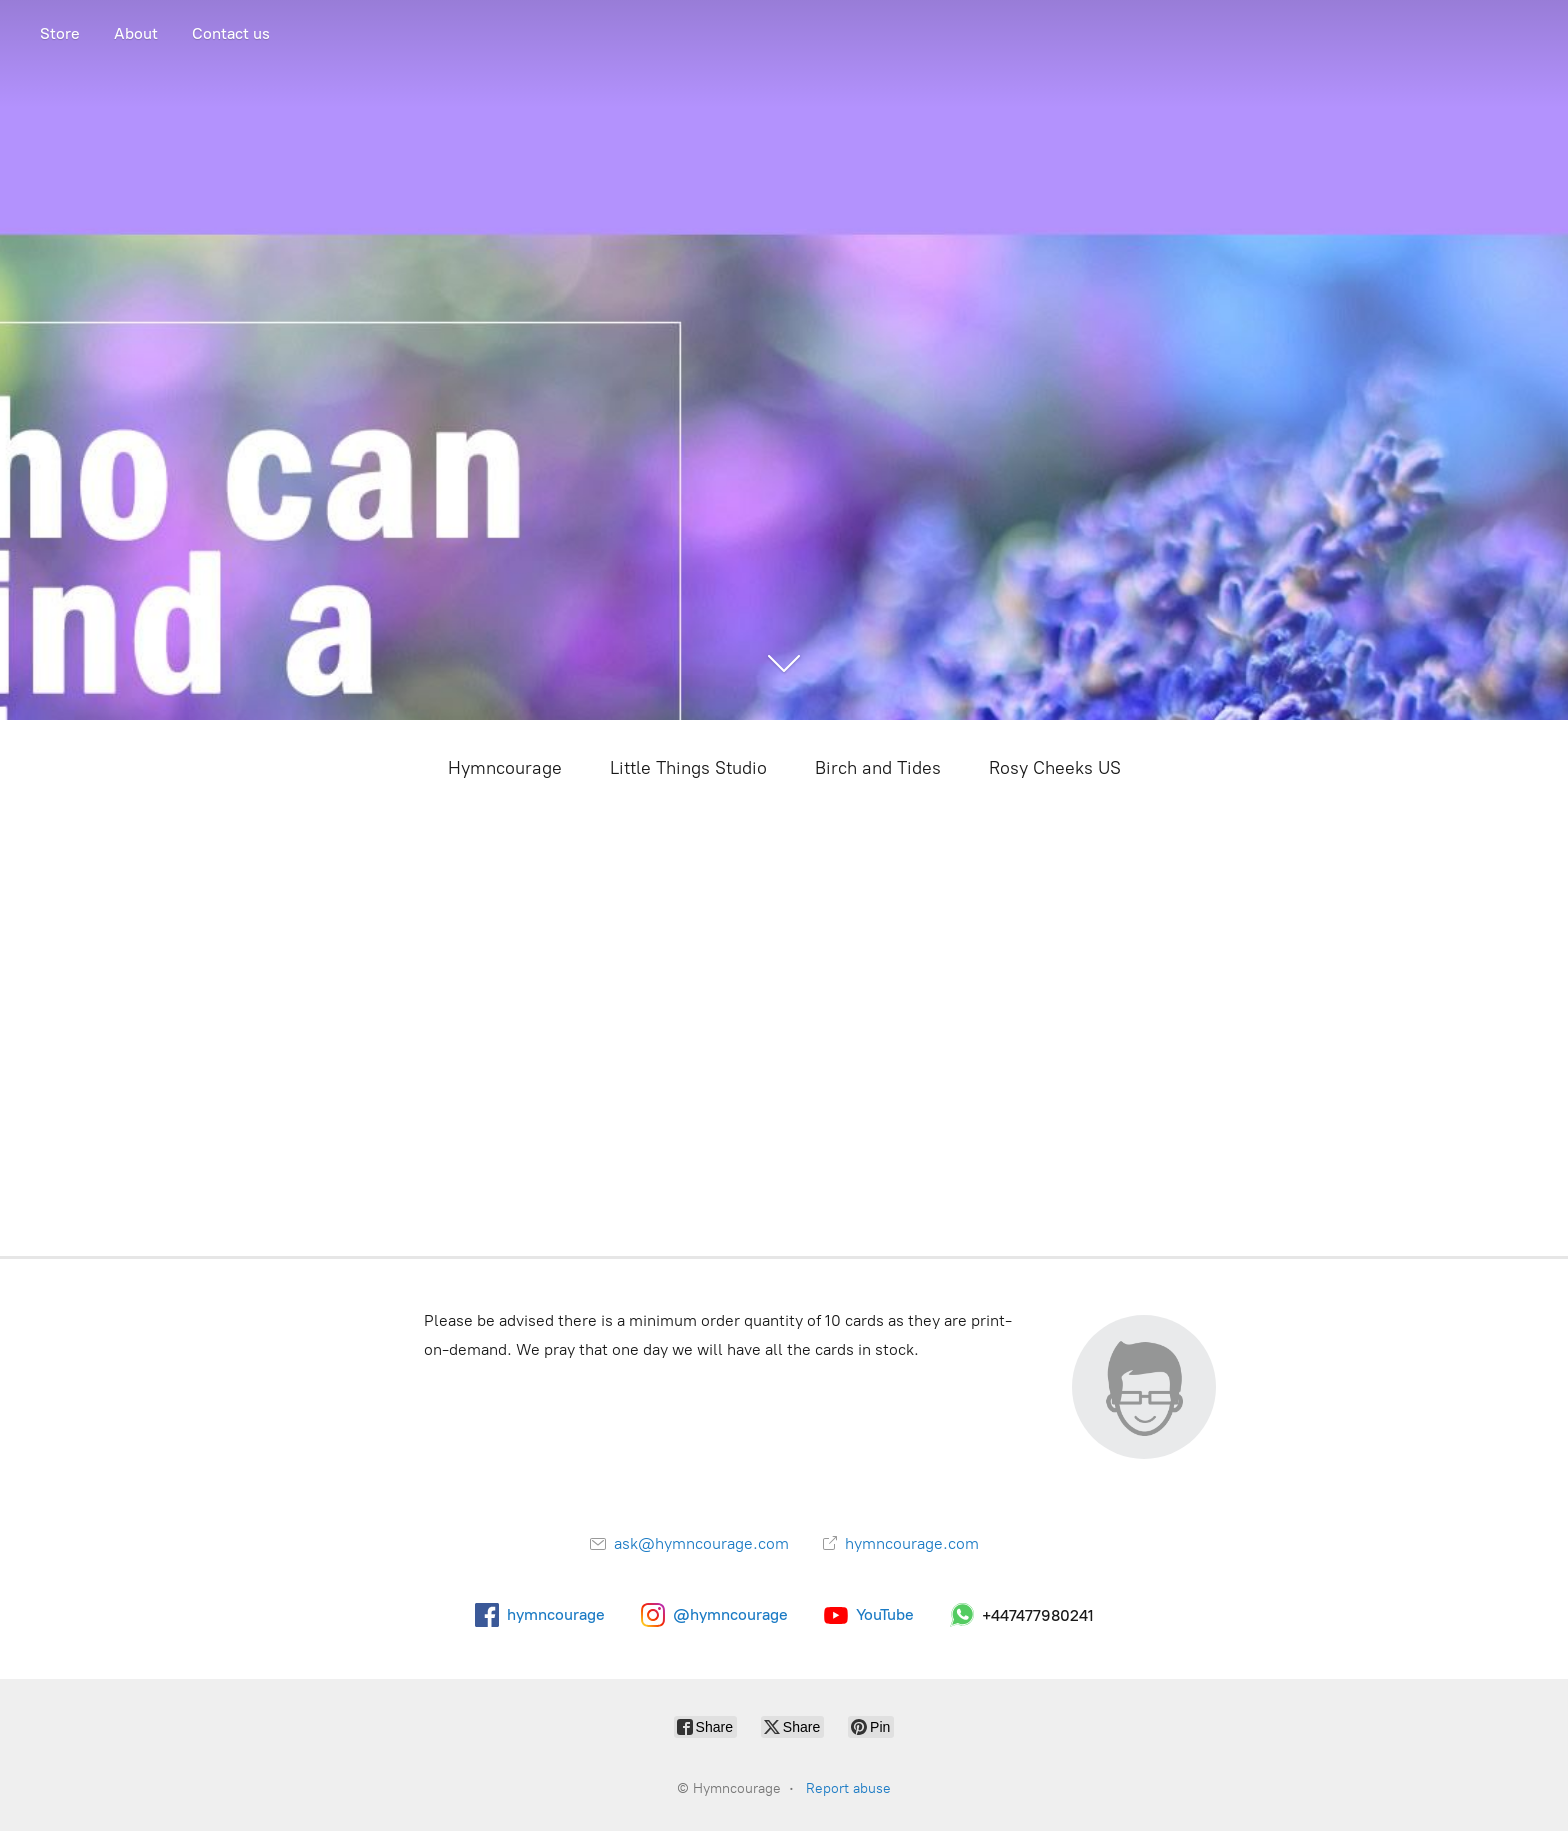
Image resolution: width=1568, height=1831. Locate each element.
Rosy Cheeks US (1055, 768)
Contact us (231, 33)
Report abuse (848, 1788)
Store (60, 33)
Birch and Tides (878, 768)
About (136, 33)
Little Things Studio (688, 768)
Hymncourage (505, 768)
